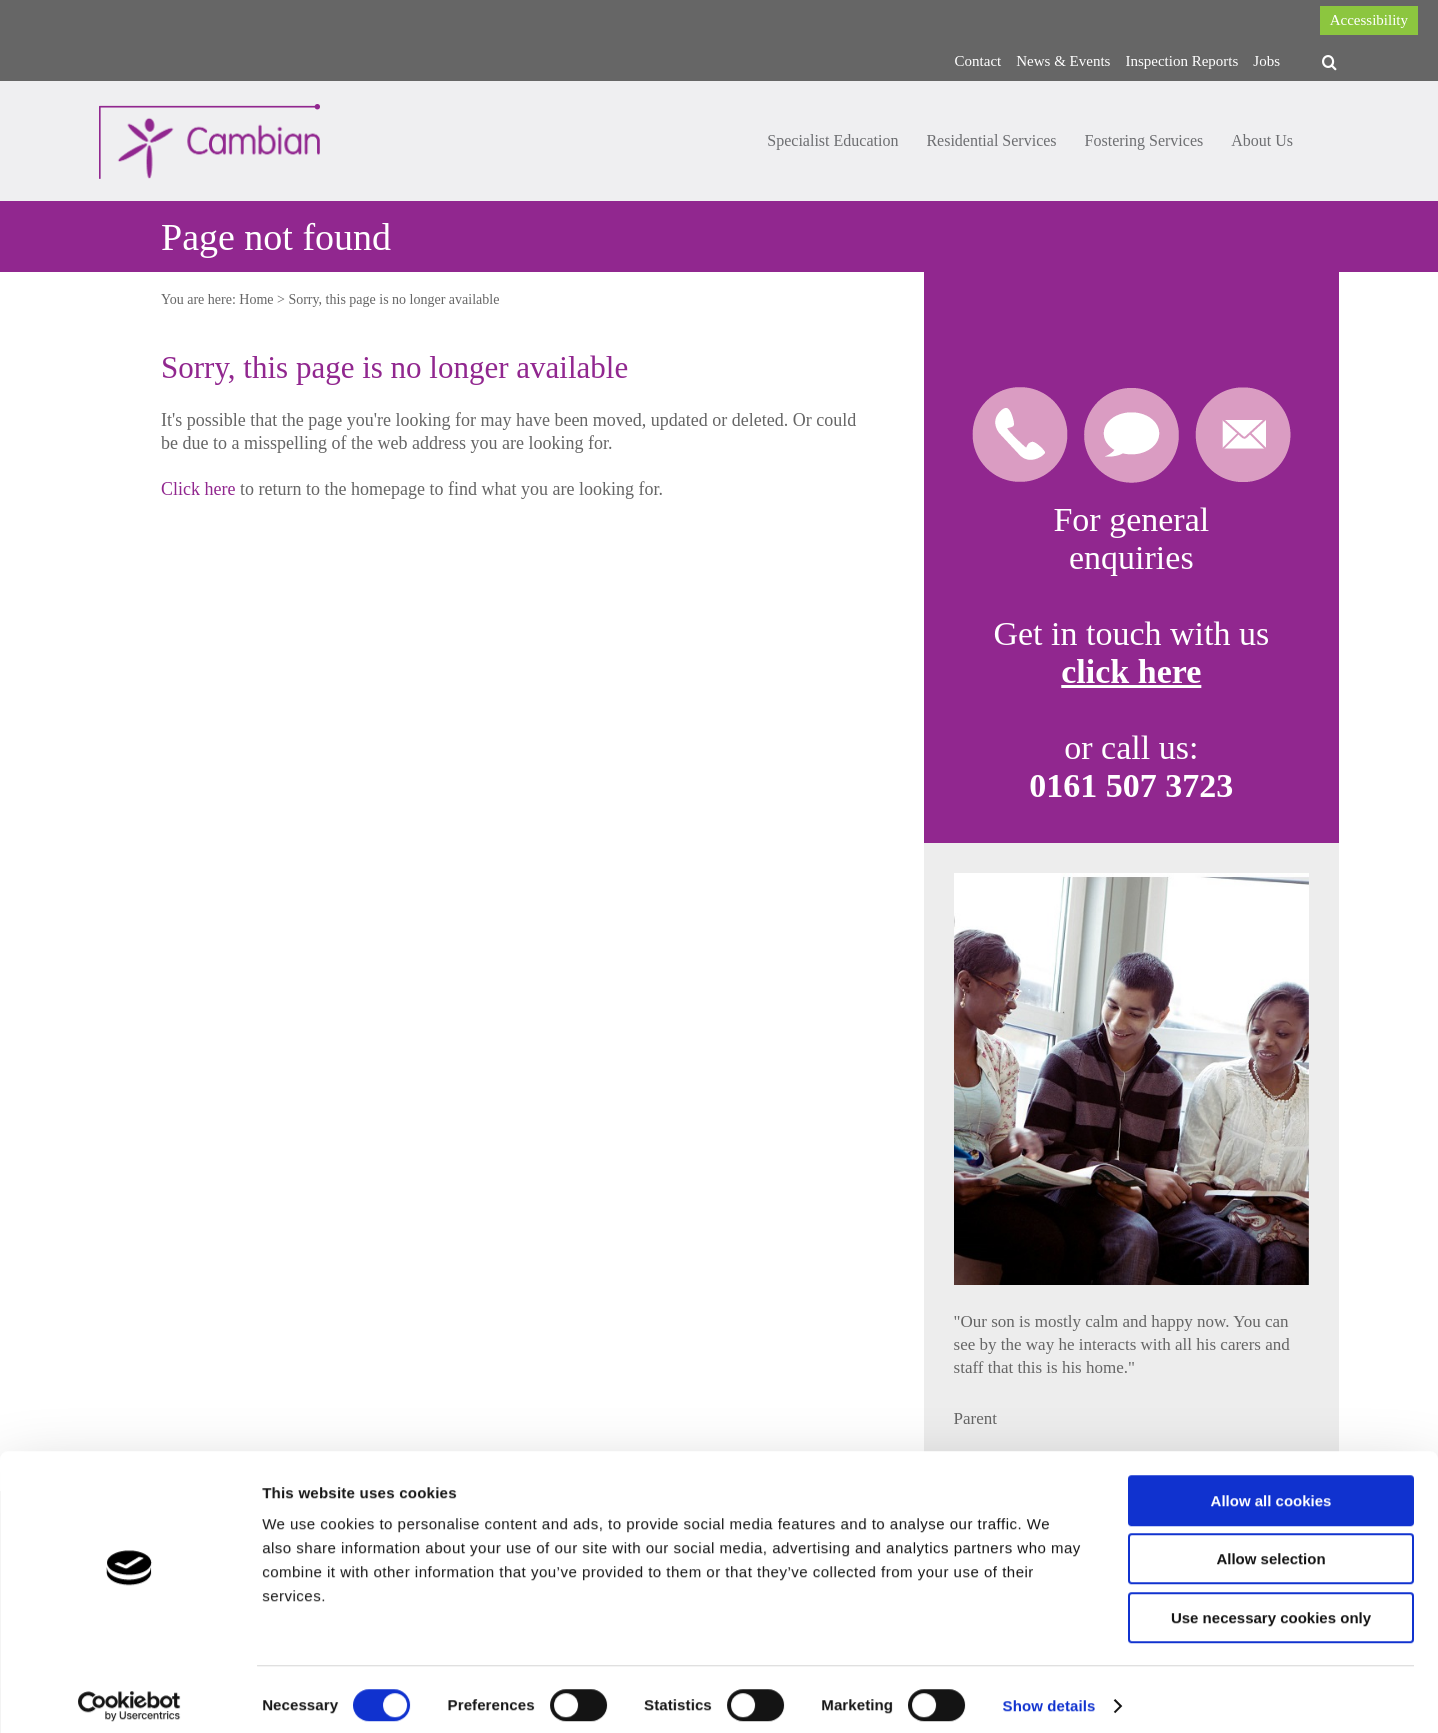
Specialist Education (832, 140)
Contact (978, 61)
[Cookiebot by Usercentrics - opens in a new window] (129, 1694)
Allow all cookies (1271, 1488)
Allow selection (1270, 1547)
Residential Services (991, 140)
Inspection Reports (1181, 61)
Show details (1049, 1693)
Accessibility (1369, 20)
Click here (198, 489)
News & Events (1063, 61)
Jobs (1266, 61)
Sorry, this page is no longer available (393, 299)
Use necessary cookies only (1271, 1605)
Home (256, 299)
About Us (1262, 140)
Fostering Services (1144, 140)
